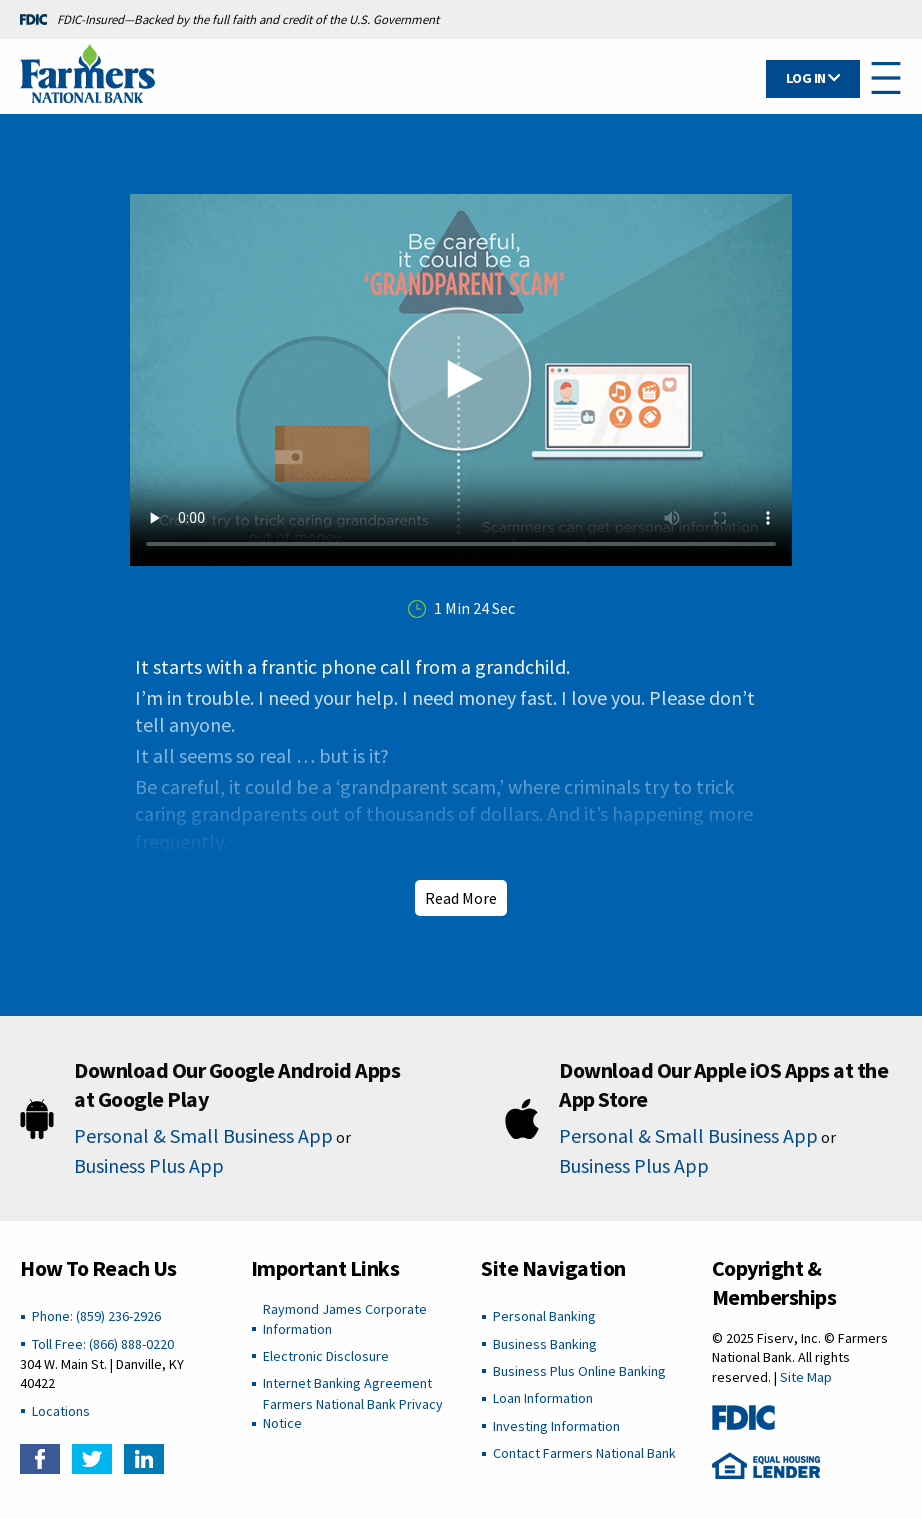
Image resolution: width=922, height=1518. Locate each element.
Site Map (806, 1377)
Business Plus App (149, 1165)
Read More (461, 898)
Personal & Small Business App (203, 1135)
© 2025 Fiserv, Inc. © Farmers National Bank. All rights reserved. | (800, 1357)
